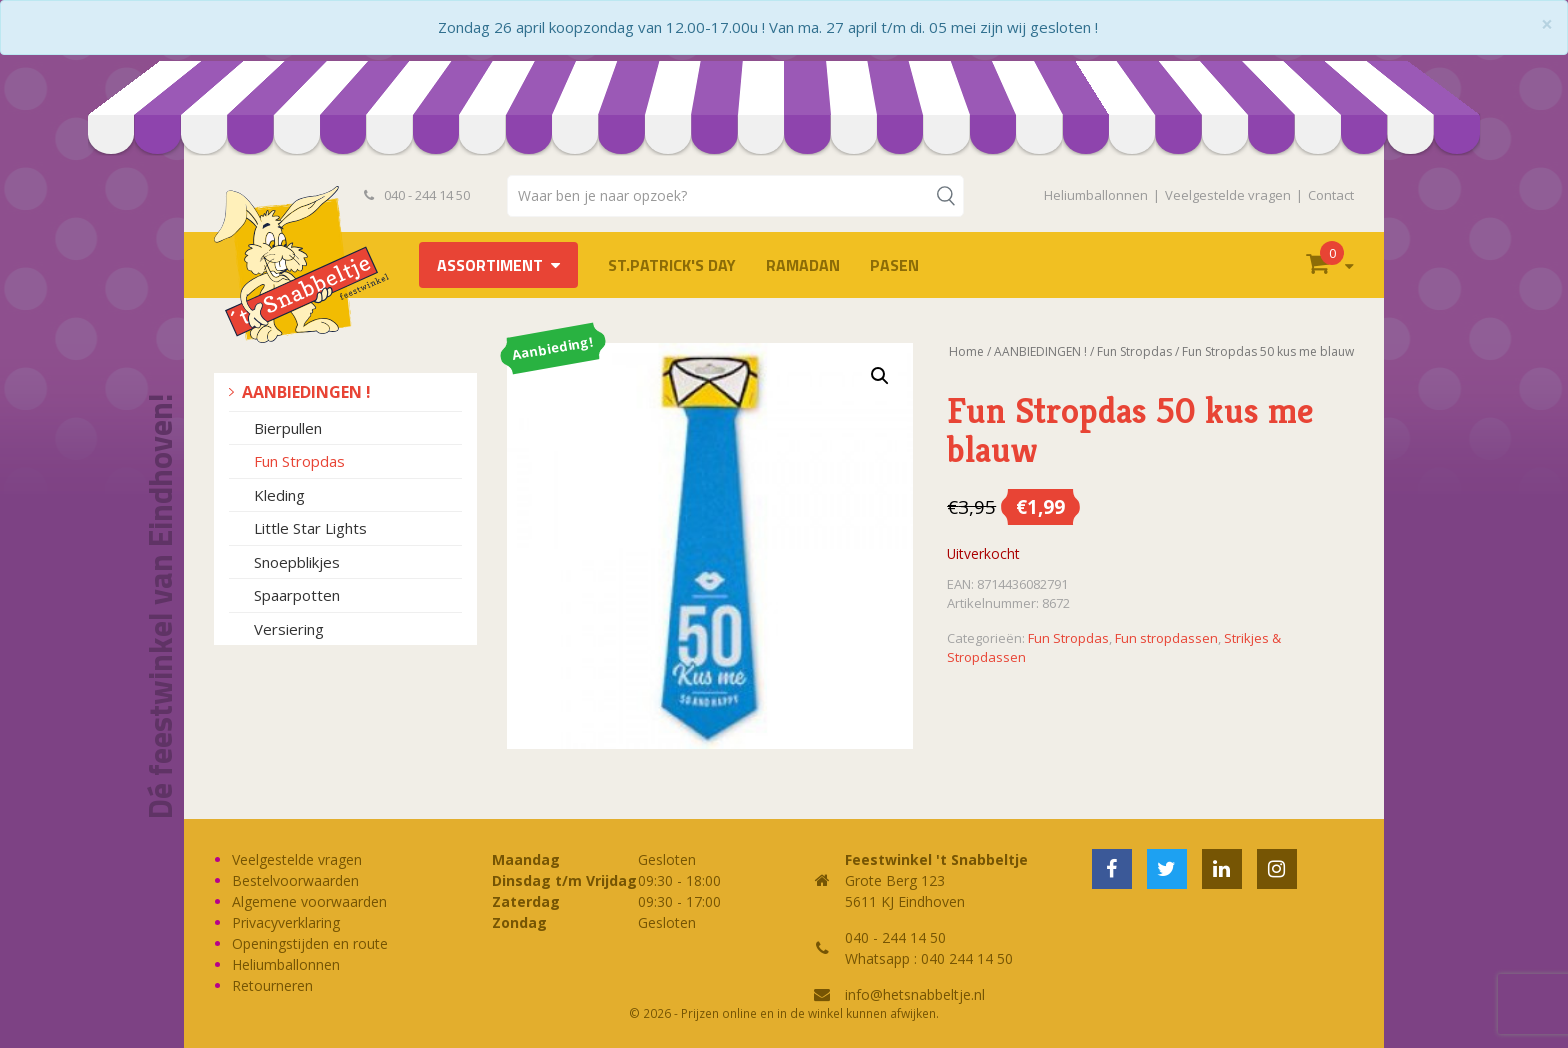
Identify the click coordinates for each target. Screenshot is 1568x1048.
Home (966, 351)
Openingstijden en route (310, 943)
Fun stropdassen (1166, 638)
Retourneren (272, 985)
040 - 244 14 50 (417, 195)
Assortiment (490, 265)
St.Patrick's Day (672, 265)
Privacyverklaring (286, 922)
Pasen (894, 265)
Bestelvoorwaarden (295, 880)
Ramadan (803, 265)
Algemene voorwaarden (309, 901)
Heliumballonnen (1096, 195)
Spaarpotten (297, 595)
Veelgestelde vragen (1228, 195)
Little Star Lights (310, 528)
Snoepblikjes (297, 562)
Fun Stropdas (299, 461)
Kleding (279, 495)
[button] (880, 376)
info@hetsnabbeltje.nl (915, 994)
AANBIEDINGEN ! (306, 392)
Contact (1331, 195)
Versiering (289, 629)
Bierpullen (288, 428)
